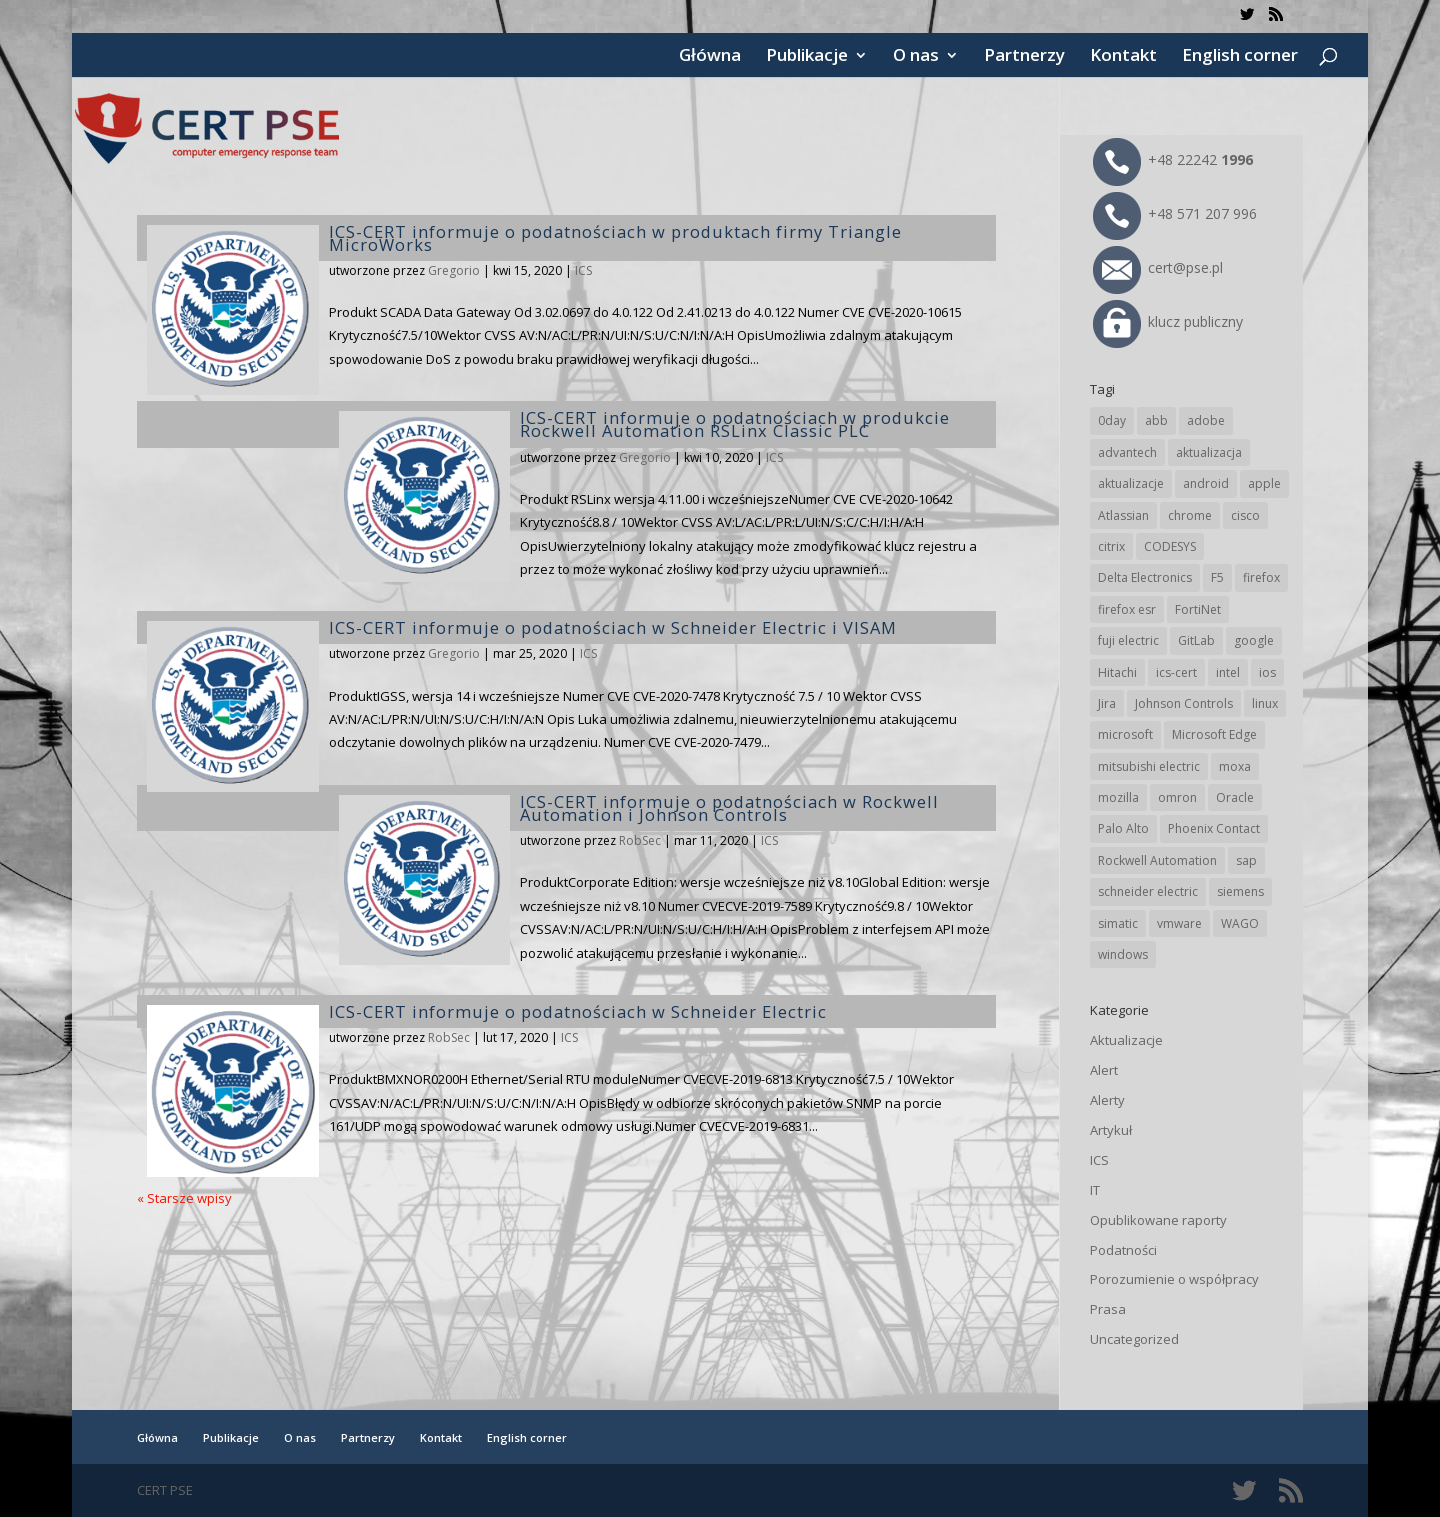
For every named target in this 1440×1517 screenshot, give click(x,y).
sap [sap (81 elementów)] (1246, 860)
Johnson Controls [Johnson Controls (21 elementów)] (1184, 703)
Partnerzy (1024, 57)
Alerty (1107, 1100)
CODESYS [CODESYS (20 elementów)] (1170, 546)
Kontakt (1123, 57)
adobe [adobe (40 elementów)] (1206, 420)
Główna (710, 57)
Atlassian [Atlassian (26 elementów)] (1123, 515)
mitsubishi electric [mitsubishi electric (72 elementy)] (1149, 766)
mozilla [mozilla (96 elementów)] (1118, 797)
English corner (1240, 57)
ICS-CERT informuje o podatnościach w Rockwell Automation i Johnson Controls (729, 808)
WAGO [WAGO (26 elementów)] (1240, 923)
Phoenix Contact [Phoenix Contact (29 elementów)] (1214, 828)
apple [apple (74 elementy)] (1264, 483)
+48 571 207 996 (1175, 213)
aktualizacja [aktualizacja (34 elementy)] (1209, 452)
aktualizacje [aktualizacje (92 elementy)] (1131, 483)
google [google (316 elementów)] (1254, 640)
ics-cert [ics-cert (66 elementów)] (1176, 672)
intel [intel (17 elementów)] (1228, 672)
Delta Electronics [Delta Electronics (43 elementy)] (1145, 577)
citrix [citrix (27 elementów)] (1111, 546)
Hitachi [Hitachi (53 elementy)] (1117, 672)
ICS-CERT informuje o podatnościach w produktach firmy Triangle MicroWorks (615, 238)
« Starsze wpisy (184, 1198)
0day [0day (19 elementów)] (1112, 420)
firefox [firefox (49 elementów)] (1261, 577)
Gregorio (454, 270)
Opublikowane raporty (1158, 1220)
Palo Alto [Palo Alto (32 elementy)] (1123, 828)
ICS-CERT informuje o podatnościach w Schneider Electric (578, 1011)
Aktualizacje (1126, 1040)
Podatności (1123, 1250)
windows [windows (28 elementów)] (1123, 954)
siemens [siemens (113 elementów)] (1240, 891)
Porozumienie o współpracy (1174, 1279)
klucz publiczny (1168, 321)
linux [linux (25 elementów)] (1265, 703)
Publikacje (807, 57)
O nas (916, 57)
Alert (1104, 1070)
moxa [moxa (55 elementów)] (1235, 766)
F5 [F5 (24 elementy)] (1217, 577)
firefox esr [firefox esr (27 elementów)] (1127, 609)
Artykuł (1111, 1130)
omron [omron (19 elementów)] (1177, 797)
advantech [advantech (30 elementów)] (1127, 452)
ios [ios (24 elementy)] (1267, 672)
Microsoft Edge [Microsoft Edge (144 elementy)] (1214, 734)
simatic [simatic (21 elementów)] (1118, 923)
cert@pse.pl (1158, 267)
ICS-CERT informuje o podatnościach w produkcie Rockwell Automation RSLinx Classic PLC (735, 424)
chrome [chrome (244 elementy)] (1190, 515)
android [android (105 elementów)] (1206, 483)
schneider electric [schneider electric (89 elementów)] (1148, 891)
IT (1095, 1190)
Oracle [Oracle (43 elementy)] (1235, 797)
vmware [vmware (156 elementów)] (1179, 923)
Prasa (1108, 1309)
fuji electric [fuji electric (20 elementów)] (1128, 640)
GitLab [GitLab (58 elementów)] (1196, 640)
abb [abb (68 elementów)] (1156, 420)
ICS (583, 270)
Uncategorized (1134, 1339)
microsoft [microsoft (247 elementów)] (1125, 734)
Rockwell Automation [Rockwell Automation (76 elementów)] (1157, 860)
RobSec (640, 840)
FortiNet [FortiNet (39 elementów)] (1198, 609)
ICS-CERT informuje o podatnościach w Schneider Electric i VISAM (613, 627)
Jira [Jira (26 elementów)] (1107, 703)
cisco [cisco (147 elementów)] (1245, 515)
